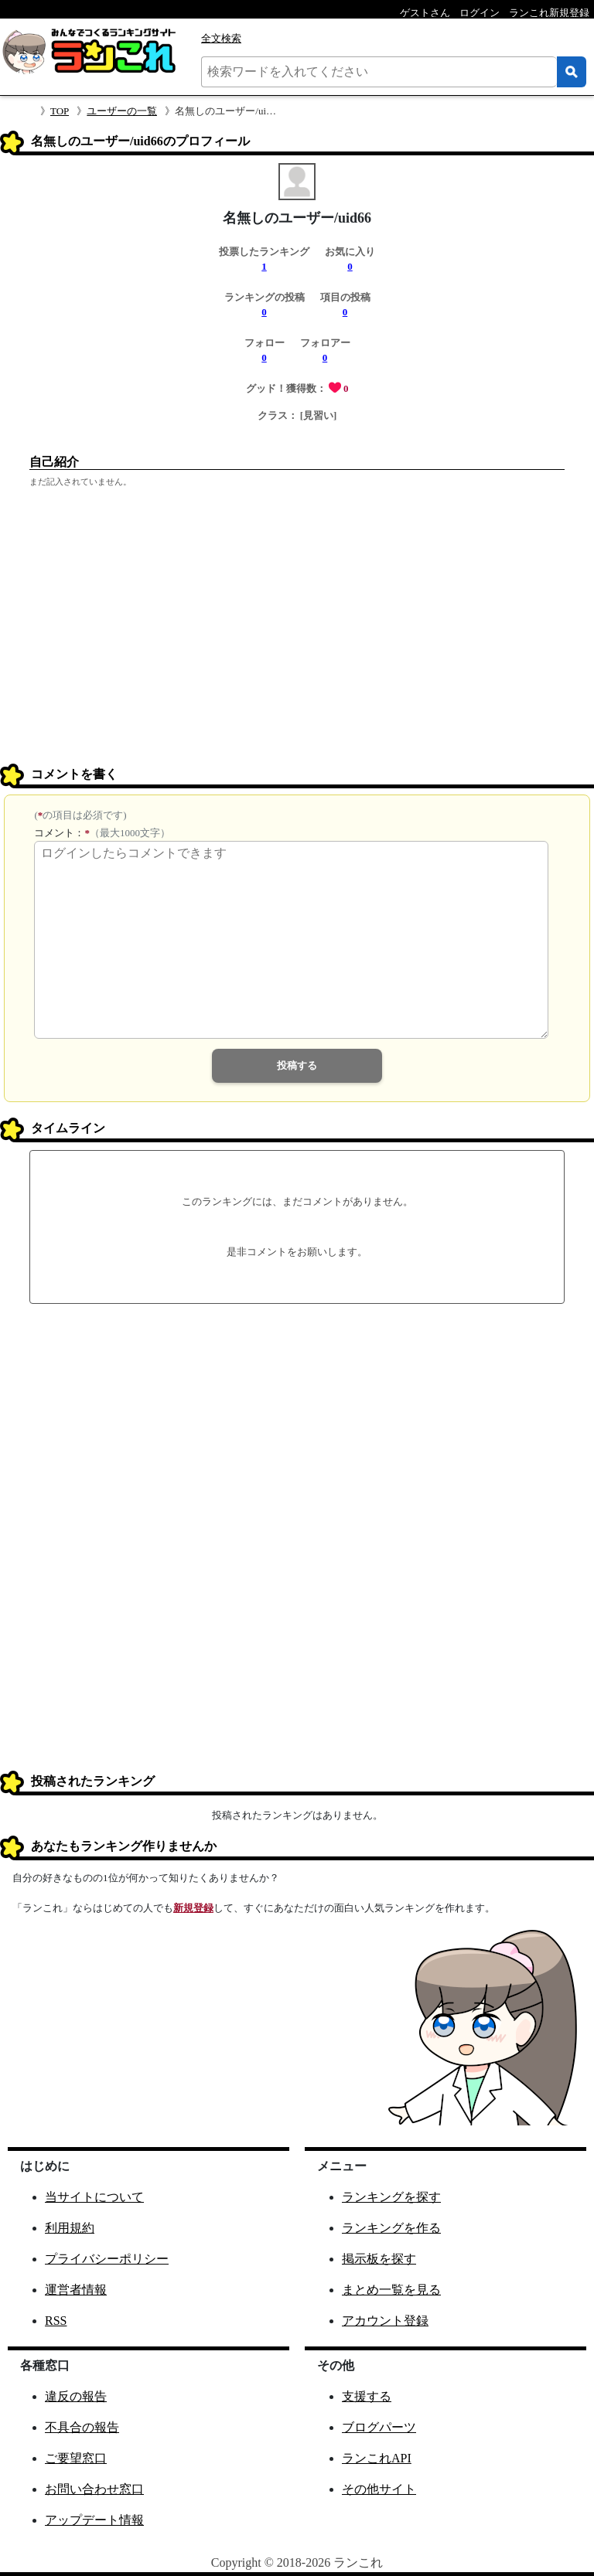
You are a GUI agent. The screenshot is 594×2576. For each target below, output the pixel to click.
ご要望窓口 (76, 2458)
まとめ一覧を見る (391, 2289)
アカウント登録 (385, 2320)
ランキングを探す (391, 2196)
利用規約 (69, 2227)
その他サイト (379, 2489)
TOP (59, 111)
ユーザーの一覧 (122, 111)
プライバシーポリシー (107, 2258)
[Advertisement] (297, 645)
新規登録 (193, 1908)
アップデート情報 (94, 2520)
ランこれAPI (376, 2458)
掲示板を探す (379, 2258)
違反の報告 (76, 2396)
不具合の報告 (82, 2427)
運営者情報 (76, 2289)
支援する (366, 2396)
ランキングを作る (391, 2227)
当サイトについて (94, 2196)
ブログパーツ (379, 2427)
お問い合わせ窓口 (94, 2489)
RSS (56, 2320)
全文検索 (221, 38)
